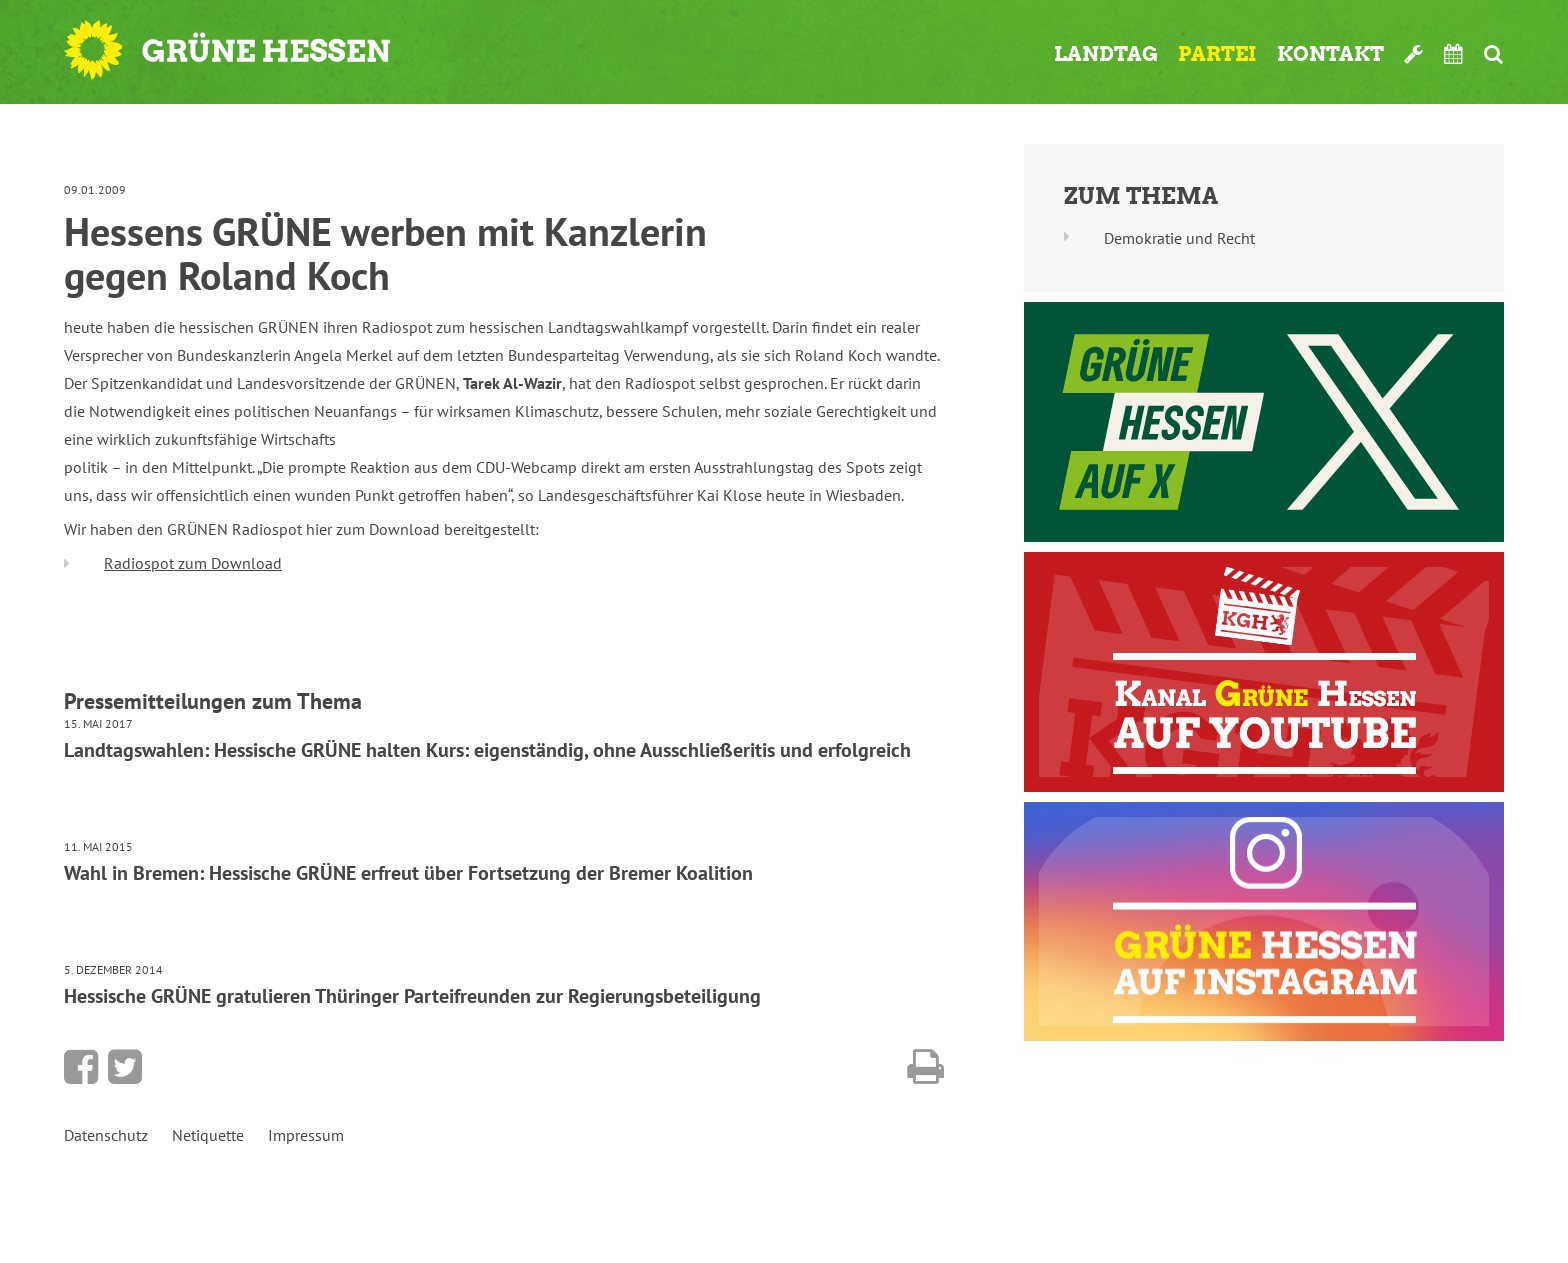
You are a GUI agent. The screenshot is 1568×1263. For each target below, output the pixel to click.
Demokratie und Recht (1179, 238)
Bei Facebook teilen (81, 1067)
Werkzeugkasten (1414, 54)
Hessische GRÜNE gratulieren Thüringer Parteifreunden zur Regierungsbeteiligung (412, 996)
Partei (1217, 54)
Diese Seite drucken (925, 1067)
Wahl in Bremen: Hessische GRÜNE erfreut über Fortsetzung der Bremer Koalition (408, 873)
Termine (1454, 54)
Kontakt (1330, 54)
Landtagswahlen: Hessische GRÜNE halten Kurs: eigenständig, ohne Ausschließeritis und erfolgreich (487, 750)
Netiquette (208, 1135)
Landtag (1106, 54)
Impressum (306, 1135)
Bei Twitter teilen (125, 1067)
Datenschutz (106, 1135)
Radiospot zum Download (193, 563)
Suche (1493, 54)
